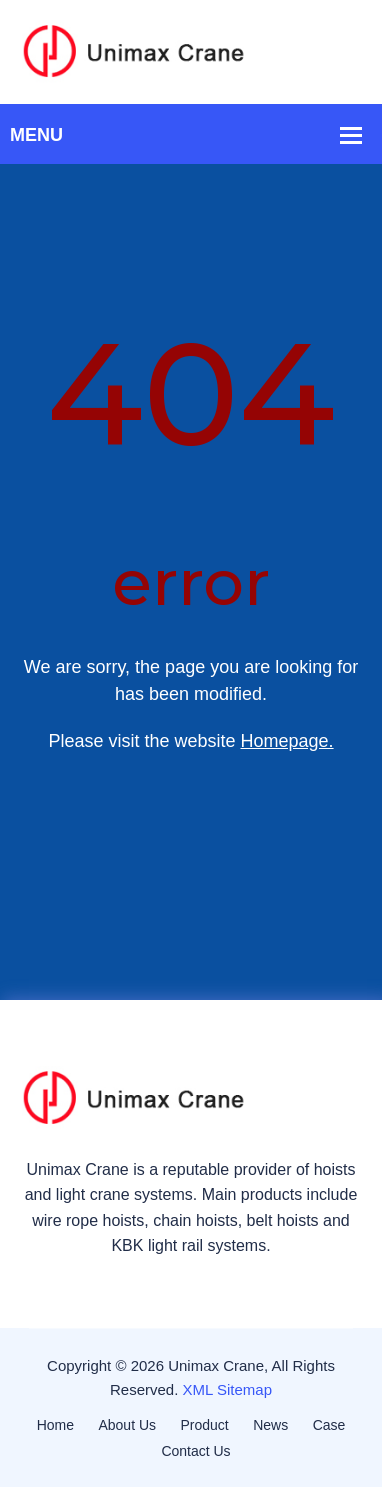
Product (205, 1425)
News (270, 1425)
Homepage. (287, 741)
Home (55, 1425)
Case (329, 1425)
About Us (127, 1425)
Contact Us (195, 1451)
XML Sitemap (227, 1389)
